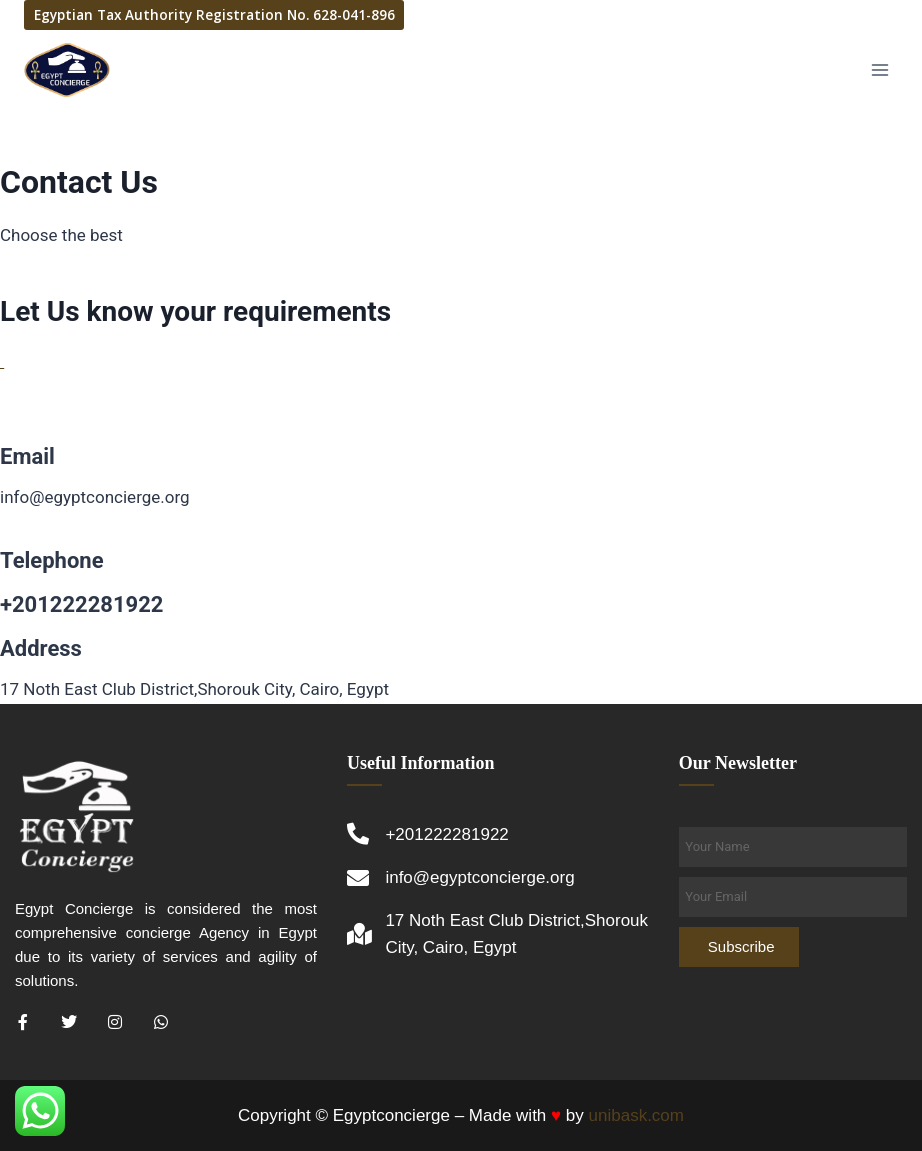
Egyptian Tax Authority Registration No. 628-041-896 (214, 14)
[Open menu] (879, 69)
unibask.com (636, 1115)
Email (27, 456)
